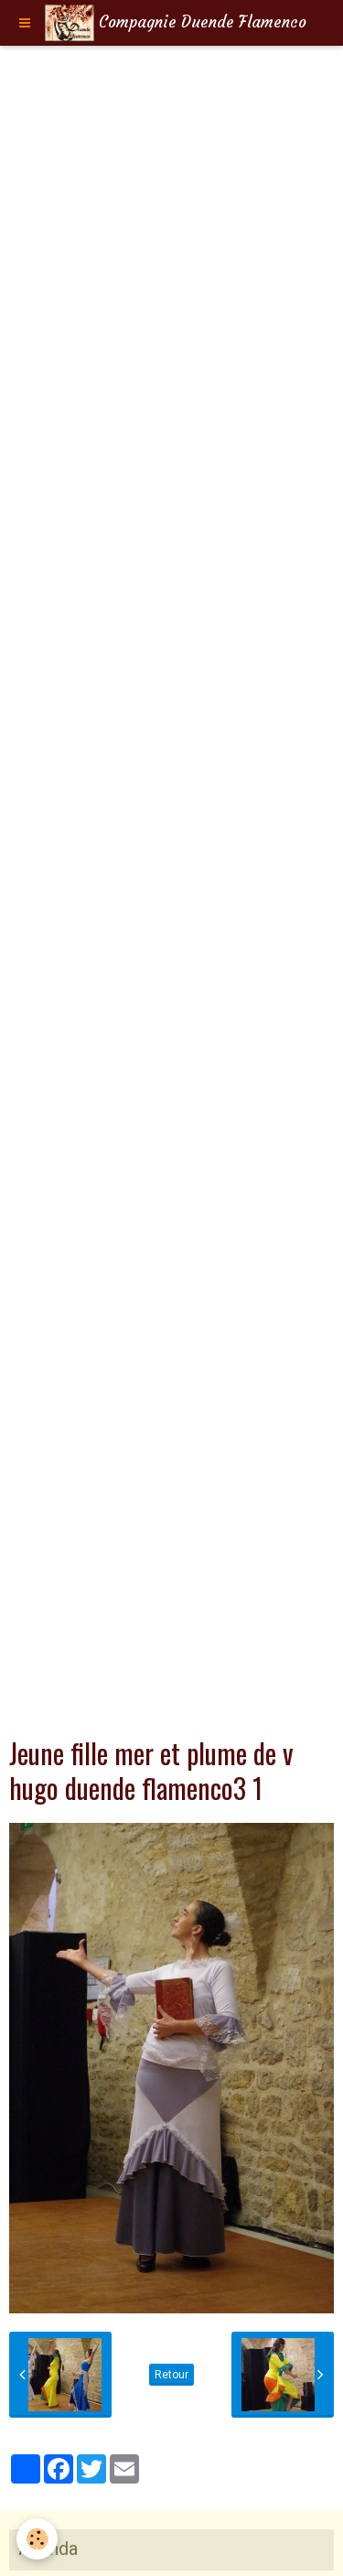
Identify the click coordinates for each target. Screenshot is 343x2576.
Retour (171, 2374)
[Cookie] (37, 2539)
